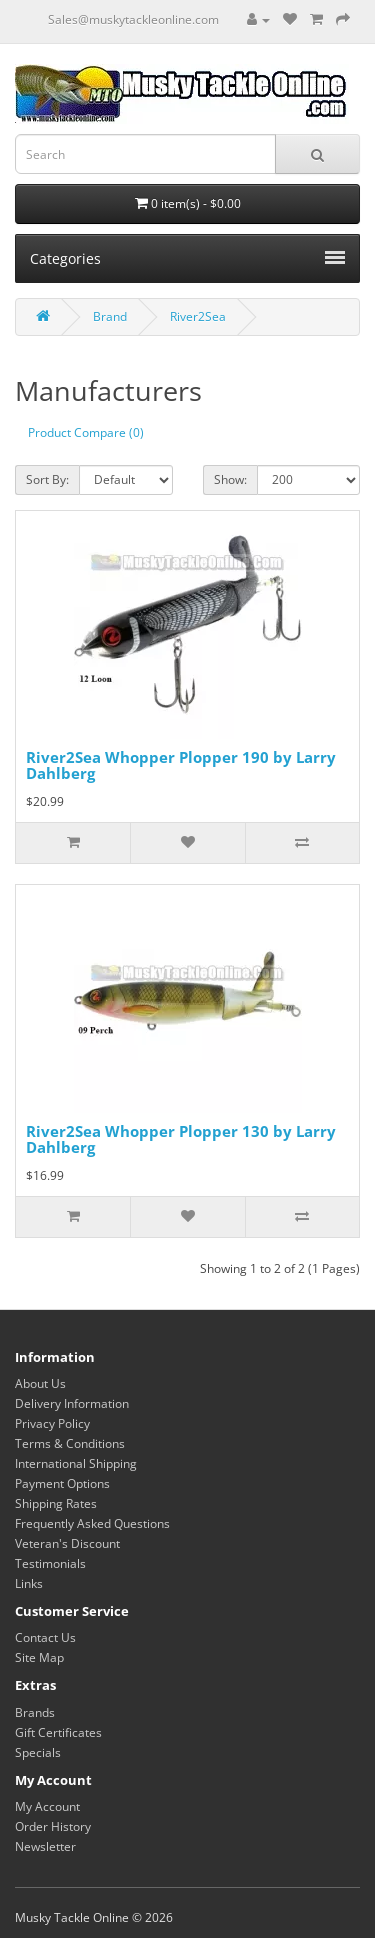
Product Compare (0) (86, 432)
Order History (53, 1826)
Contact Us (45, 1637)
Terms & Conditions (70, 1443)
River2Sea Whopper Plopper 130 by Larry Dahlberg (181, 1139)
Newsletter (45, 1846)
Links (29, 1583)
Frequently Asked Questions (92, 1523)
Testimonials (50, 1563)
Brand (110, 316)
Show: (230, 479)
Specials (38, 1752)
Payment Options (62, 1483)
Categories (187, 258)
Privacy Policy (52, 1423)
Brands (35, 1712)
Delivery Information (72, 1403)
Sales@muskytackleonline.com (133, 19)
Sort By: (47, 479)
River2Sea (198, 316)
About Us (40, 1383)
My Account (47, 1806)
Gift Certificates (58, 1732)
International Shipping (76, 1463)
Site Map (39, 1657)
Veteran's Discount (67, 1543)
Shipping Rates (56, 1503)
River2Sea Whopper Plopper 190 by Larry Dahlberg (181, 765)
